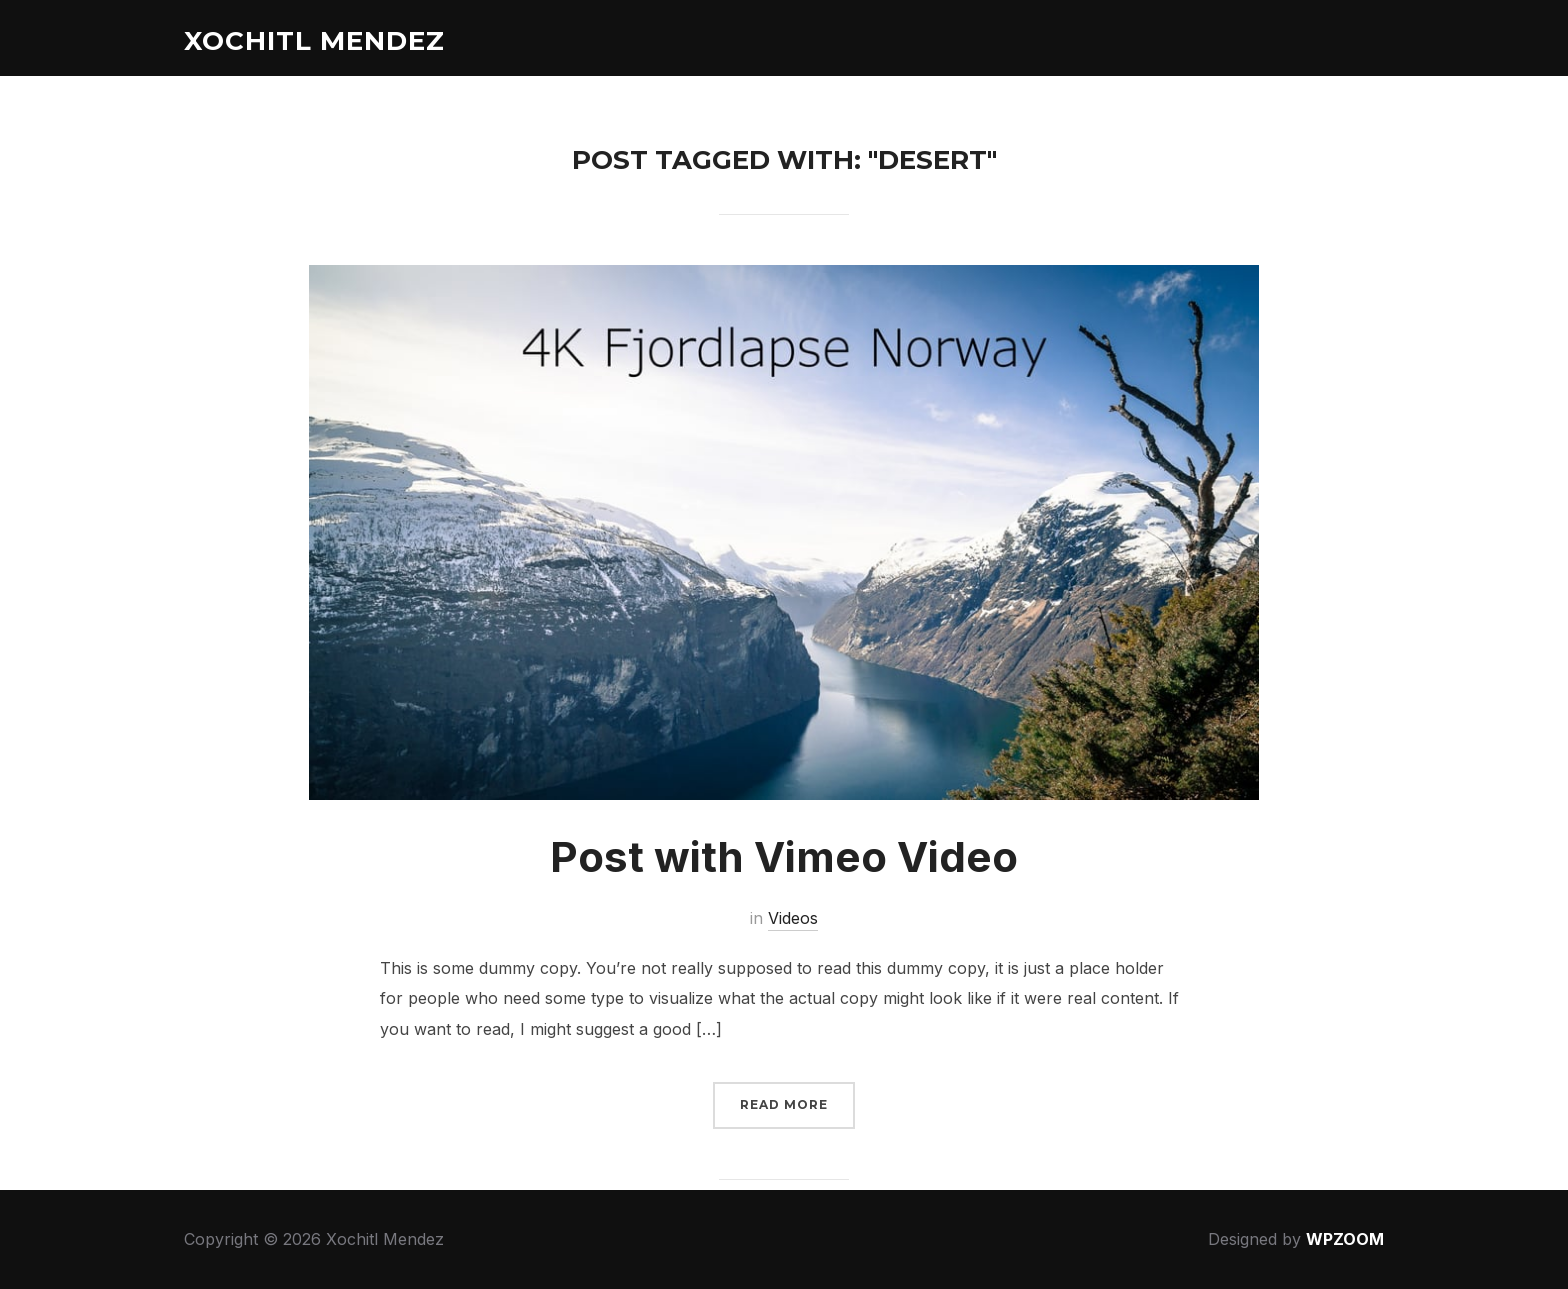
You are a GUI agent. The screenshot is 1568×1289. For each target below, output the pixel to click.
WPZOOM (1345, 1239)
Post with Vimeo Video (784, 856)
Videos (793, 918)
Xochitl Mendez (314, 41)
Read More (784, 1104)
